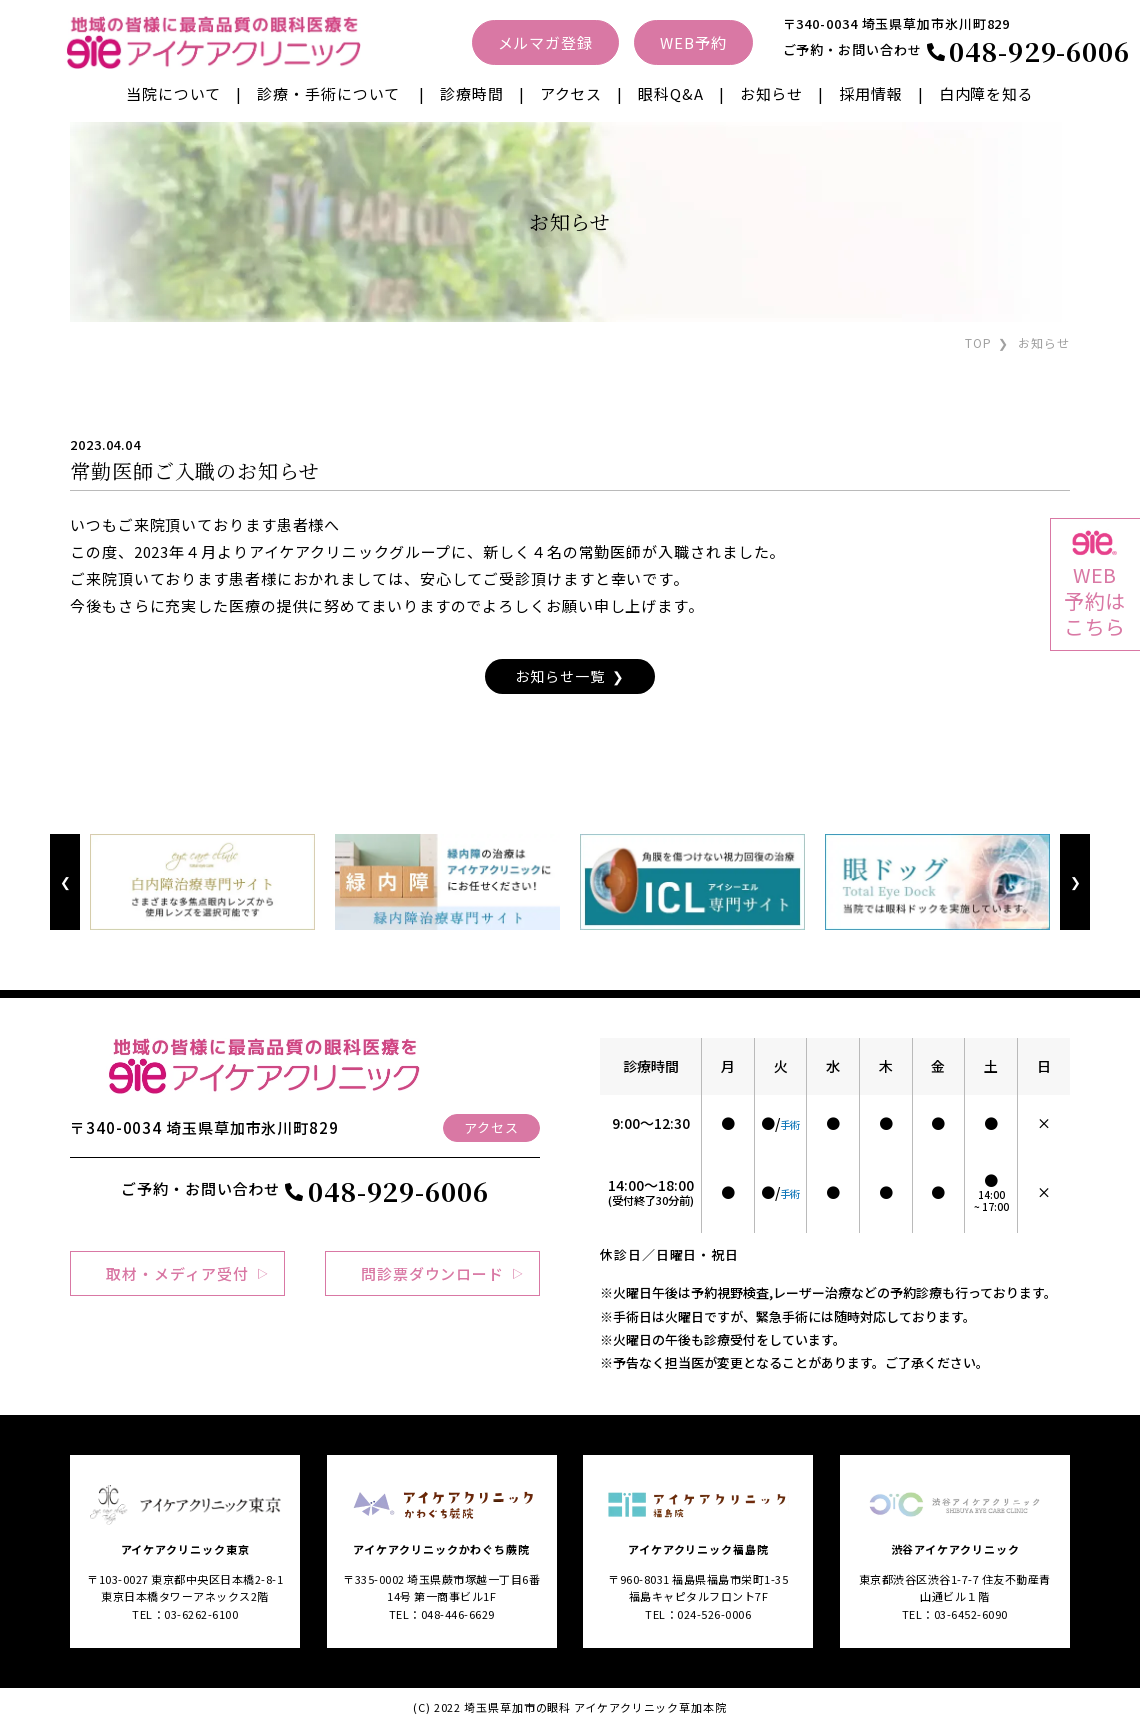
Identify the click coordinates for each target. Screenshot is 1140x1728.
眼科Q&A (671, 93)
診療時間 (472, 93)
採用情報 (871, 93)
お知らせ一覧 (559, 676)
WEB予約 (693, 42)
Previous (65, 882)
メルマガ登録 (545, 42)
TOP (978, 342)
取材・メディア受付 (177, 1273)
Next (1074, 882)
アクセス (571, 93)
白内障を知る (986, 93)
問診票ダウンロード (432, 1273)
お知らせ (772, 93)
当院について (173, 93)
